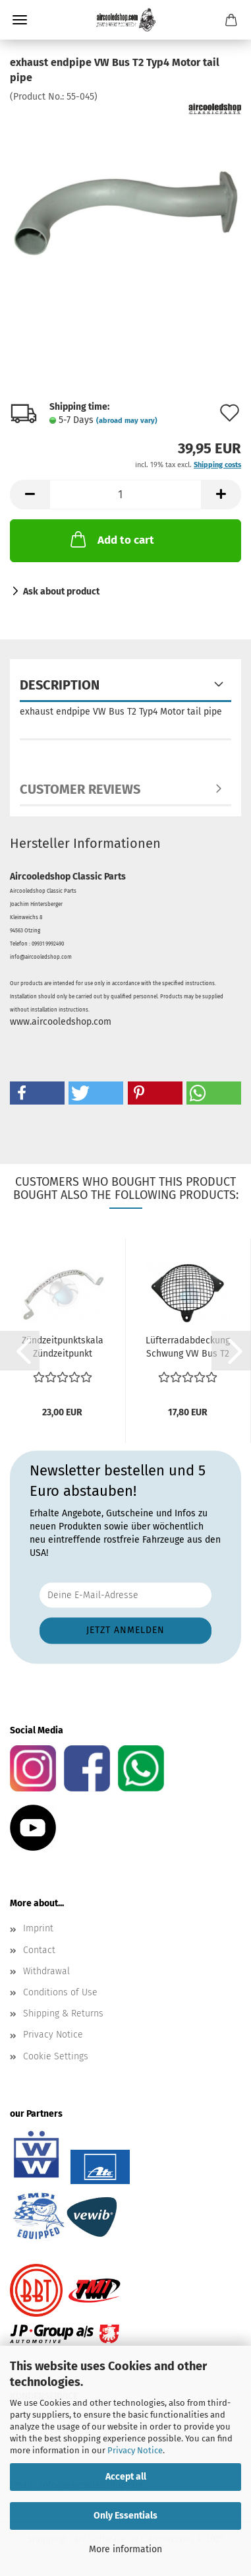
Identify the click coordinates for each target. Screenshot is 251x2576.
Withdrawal (46, 1971)
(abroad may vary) (126, 420)
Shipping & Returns (63, 2013)
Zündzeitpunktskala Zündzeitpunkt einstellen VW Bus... (62, 1348)
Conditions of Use (60, 1992)
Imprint (38, 1928)
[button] (29, 494)
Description (59, 685)
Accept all (125, 2476)
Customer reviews (80, 789)
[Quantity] (125, 494)
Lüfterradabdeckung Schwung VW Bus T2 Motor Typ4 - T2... (188, 1348)
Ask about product (61, 591)
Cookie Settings (55, 2056)
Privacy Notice (135, 2450)
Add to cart (111, 539)
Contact (39, 1950)
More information (125, 2549)
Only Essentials (125, 2515)
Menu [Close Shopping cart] (20, 19)
